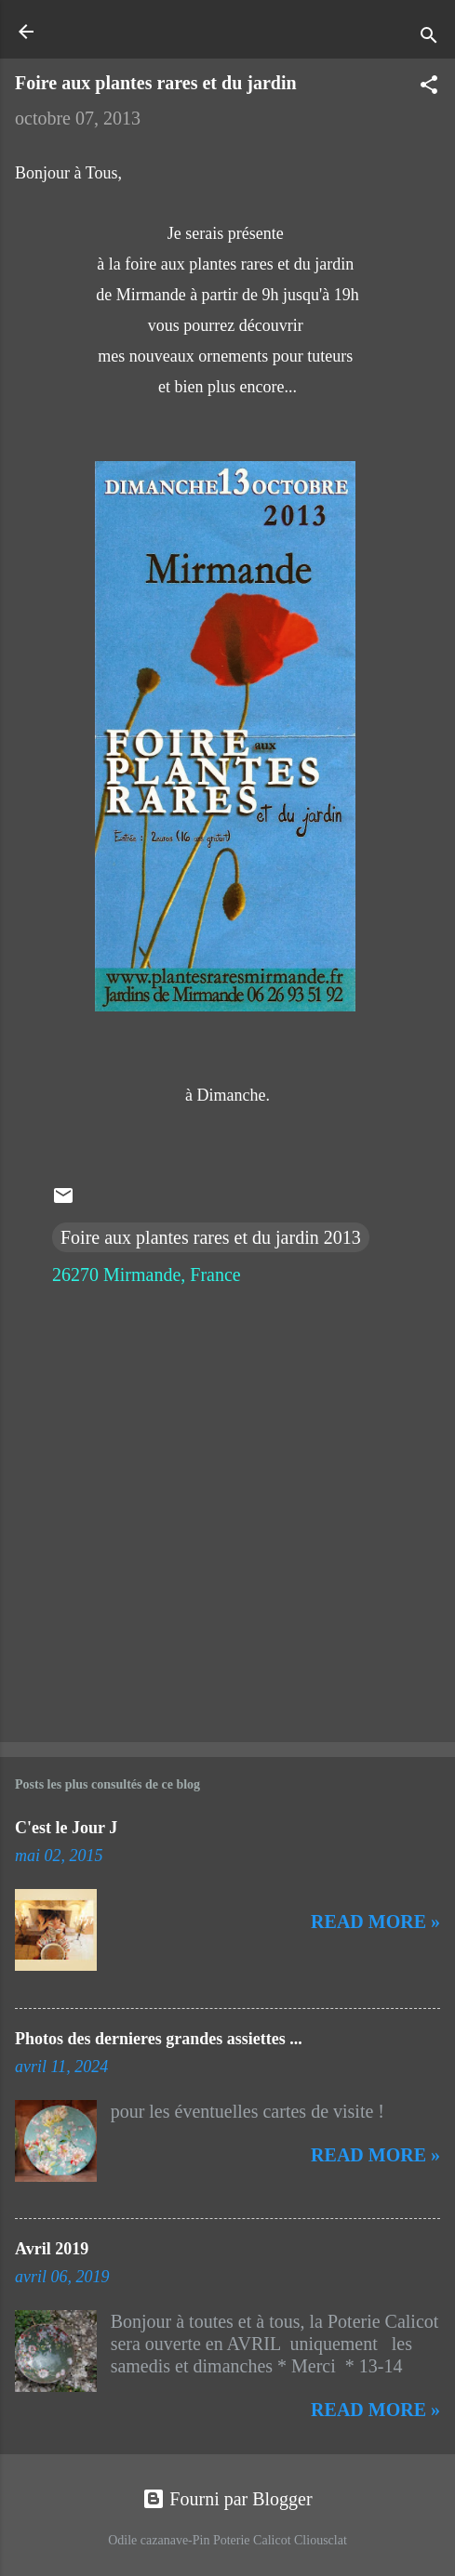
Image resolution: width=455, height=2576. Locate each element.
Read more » (375, 1921)
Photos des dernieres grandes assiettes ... (158, 2038)
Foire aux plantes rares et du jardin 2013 (210, 1237)
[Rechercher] (429, 37)
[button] (429, 86)
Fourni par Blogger (227, 2499)
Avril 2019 (51, 2248)
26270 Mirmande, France (146, 1274)
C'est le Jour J (66, 1827)
